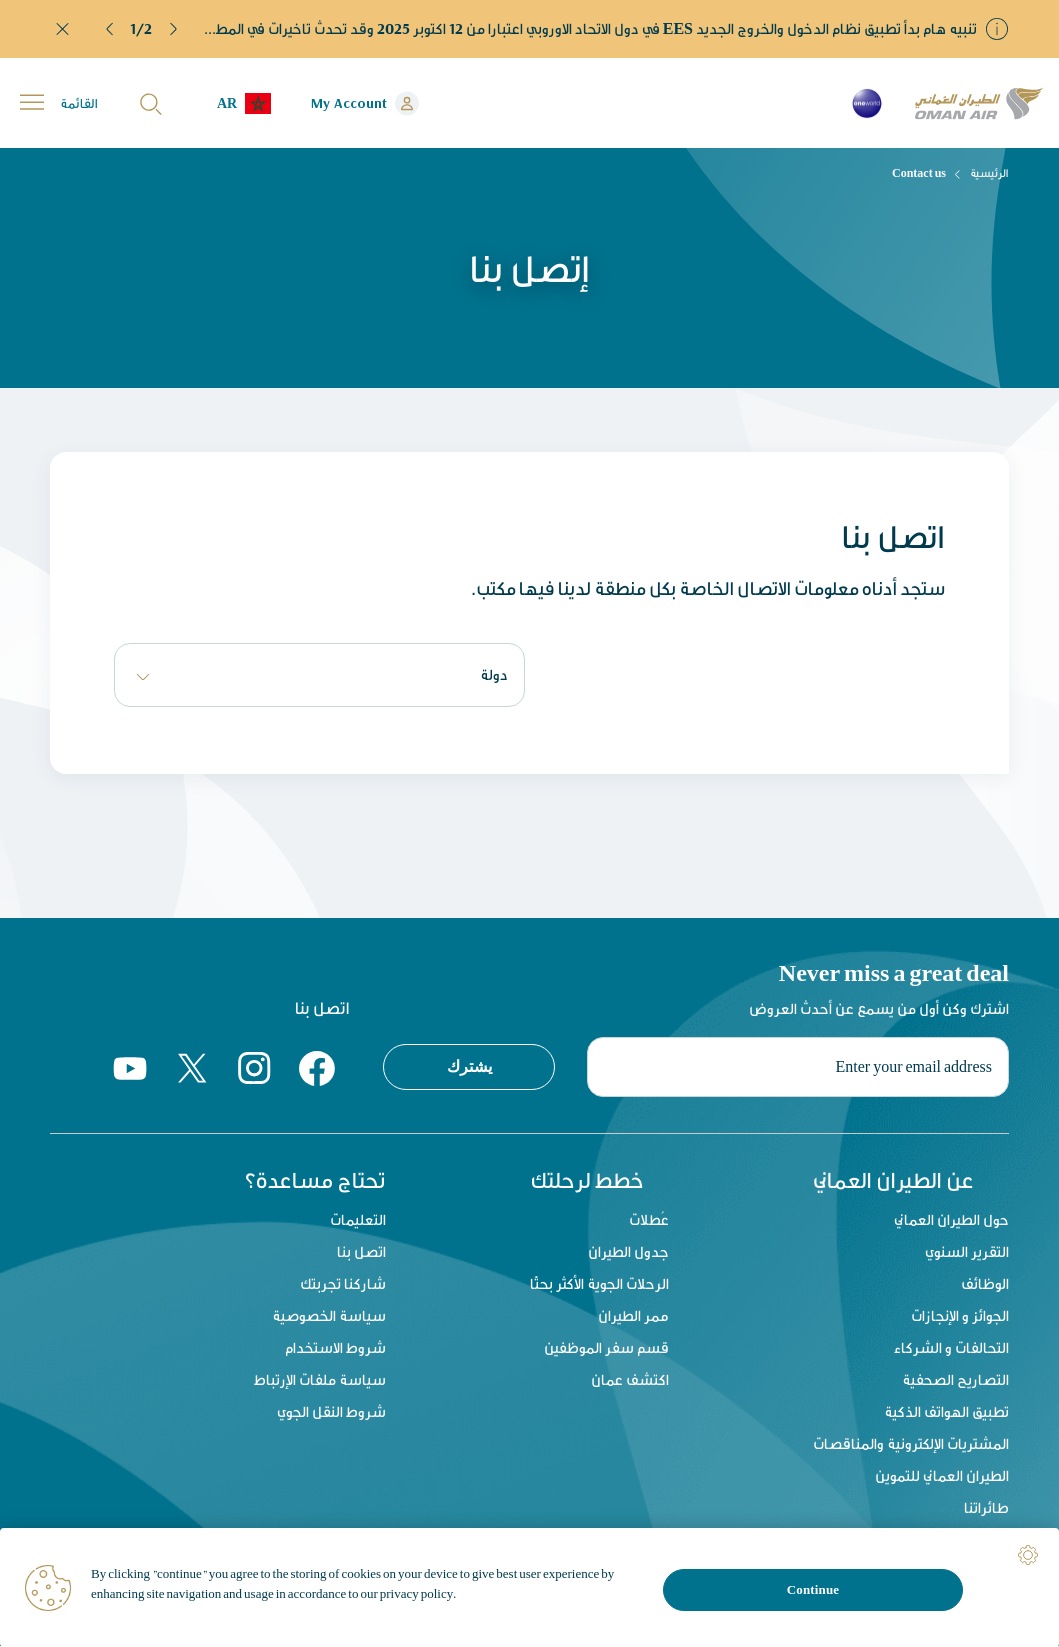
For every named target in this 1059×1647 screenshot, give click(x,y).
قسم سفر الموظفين (606, 1348)
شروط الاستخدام (335, 1348)
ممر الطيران (633, 1316)
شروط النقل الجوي (331, 1412)
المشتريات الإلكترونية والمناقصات (911, 1444)
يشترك (469, 1066)
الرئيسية (989, 173)
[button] (110, 29)
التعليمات (358, 1220)
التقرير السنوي (967, 1252)
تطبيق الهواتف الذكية (946, 1412)
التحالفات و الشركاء (951, 1348)
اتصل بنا (361, 1252)
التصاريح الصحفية (955, 1380)
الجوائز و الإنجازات (960, 1316)
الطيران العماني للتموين (942, 1476)
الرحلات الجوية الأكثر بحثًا (599, 1284)
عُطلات (649, 1220)
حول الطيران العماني (951, 1220)
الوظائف (985, 1284)
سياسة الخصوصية (329, 1316)
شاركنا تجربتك (343, 1284)
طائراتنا (986, 1508)
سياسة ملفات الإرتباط (320, 1380)
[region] (529, 1587)
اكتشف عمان (630, 1380)
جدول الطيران (628, 1252)
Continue (813, 1589)
